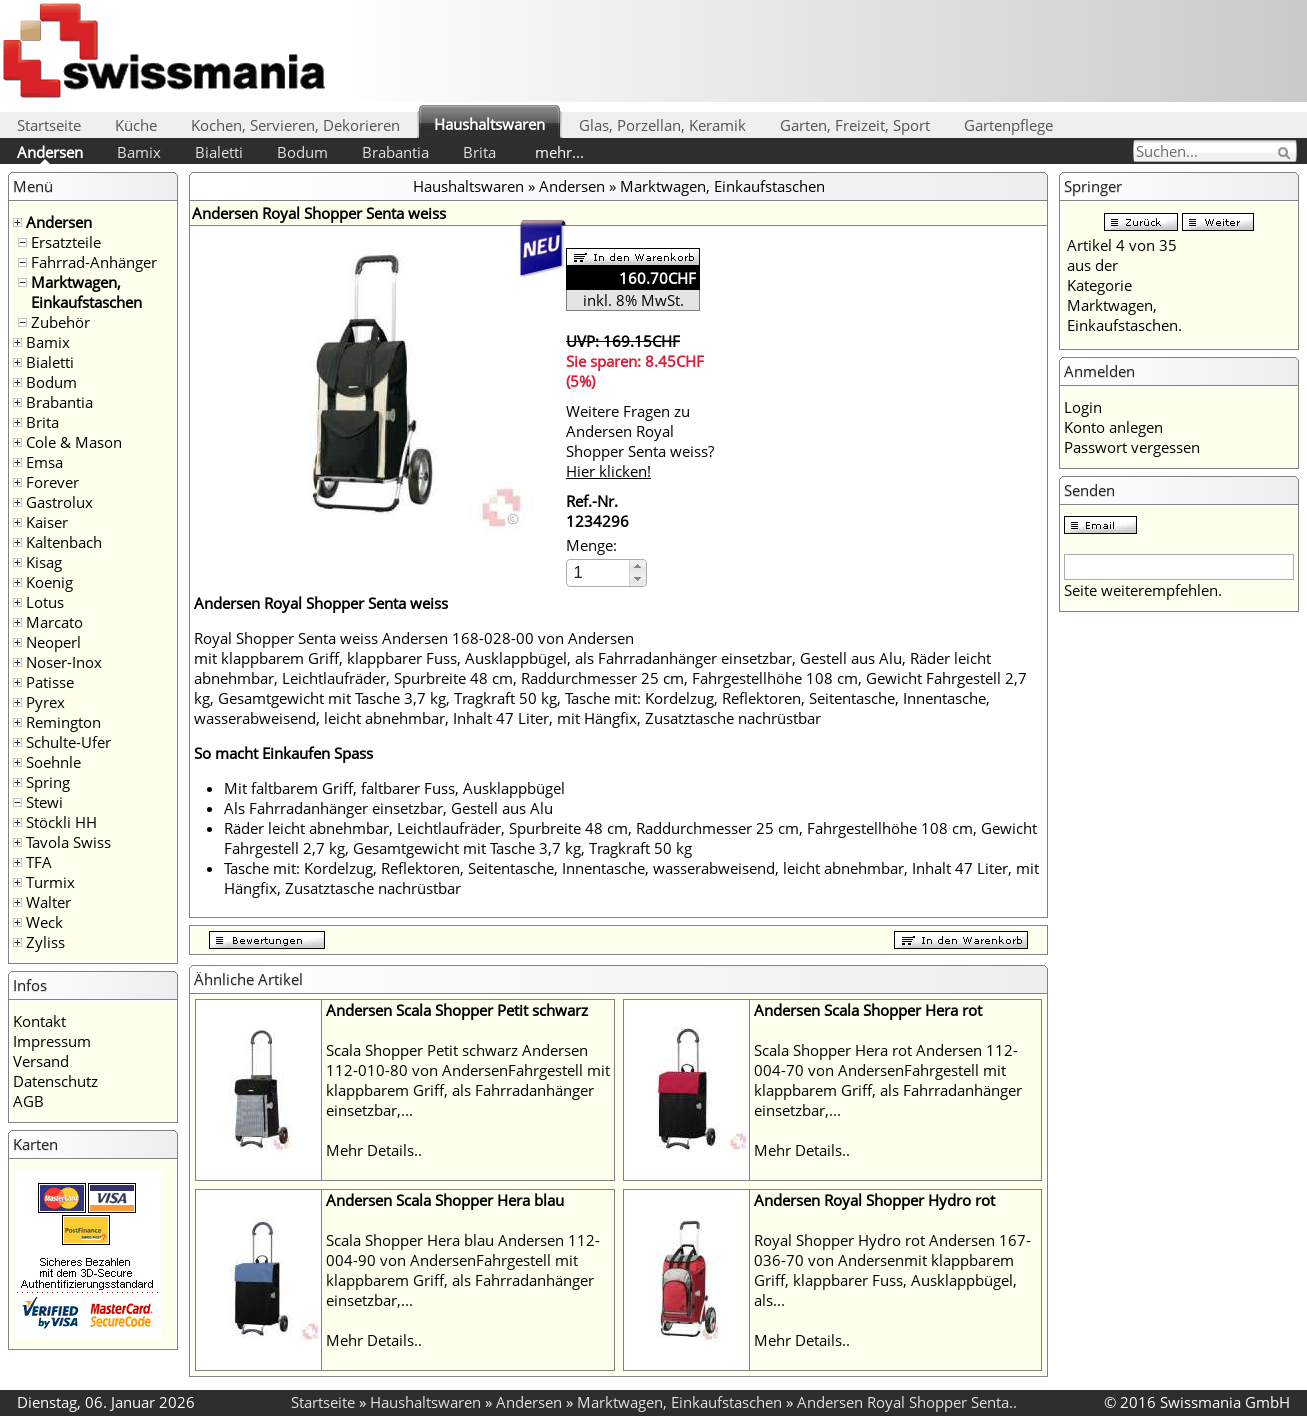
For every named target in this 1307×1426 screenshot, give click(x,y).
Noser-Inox (64, 662)
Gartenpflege (1008, 125)
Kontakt (39, 1021)
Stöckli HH (61, 822)
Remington (63, 722)
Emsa (44, 462)
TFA (39, 862)
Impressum (52, 1041)
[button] (637, 566)
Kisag (44, 562)
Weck (44, 922)
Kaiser (47, 522)
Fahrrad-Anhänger (94, 262)
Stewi (44, 802)
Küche (136, 125)
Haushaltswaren (489, 124)
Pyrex (45, 702)
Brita (479, 152)
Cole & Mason (74, 442)
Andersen (50, 152)
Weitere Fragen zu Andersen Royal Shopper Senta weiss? (640, 441)
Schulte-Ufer (68, 742)
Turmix (50, 882)
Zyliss (45, 942)
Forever (52, 482)
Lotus (45, 602)
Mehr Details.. (374, 1150)
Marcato (54, 622)
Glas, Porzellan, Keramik (662, 125)
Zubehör (60, 322)
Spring (48, 782)
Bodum (302, 152)
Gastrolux (59, 502)
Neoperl (53, 642)
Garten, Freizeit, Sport (855, 125)
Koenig (49, 582)
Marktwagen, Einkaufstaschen (86, 292)
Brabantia (395, 152)
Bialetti (219, 152)
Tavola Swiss (68, 842)
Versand (41, 1061)
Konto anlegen (1113, 427)
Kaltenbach (64, 542)
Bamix (139, 152)
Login (1083, 407)
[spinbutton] (599, 572)
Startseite (49, 125)
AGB (28, 1101)
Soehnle (53, 762)
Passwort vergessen (1132, 447)
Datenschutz (55, 1081)
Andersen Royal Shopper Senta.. (907, 1402)
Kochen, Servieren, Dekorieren (295, 125)
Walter (48, 902)
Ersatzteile (66, 242)
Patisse (50, 682)
